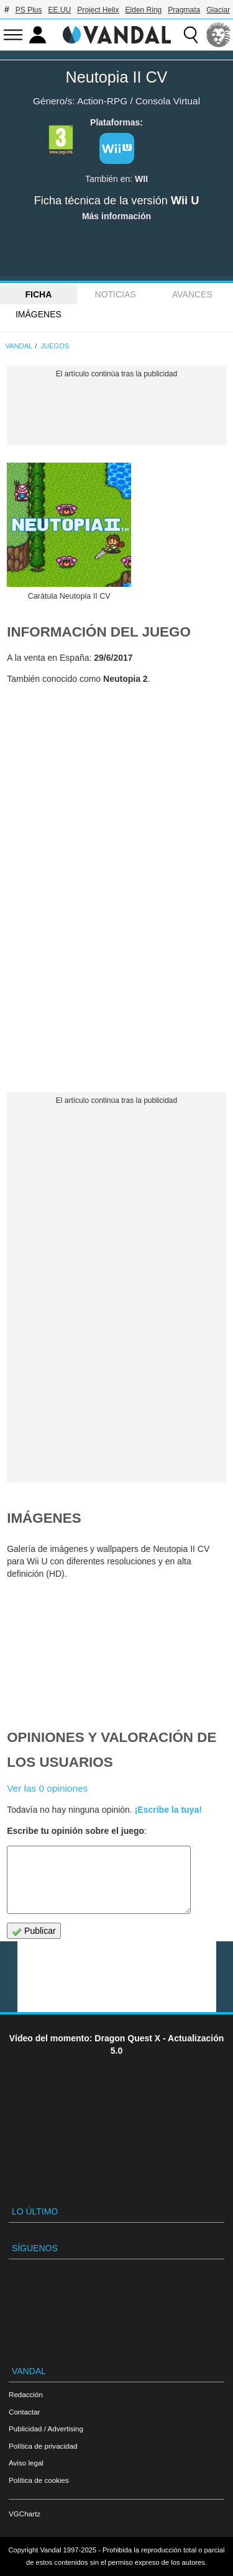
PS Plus (29, 10)
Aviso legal (26, 2463)
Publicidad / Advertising (46, 2428)
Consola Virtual (167, 101)
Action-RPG (102, 101)
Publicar (33, 1931)
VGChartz (24, 2514)
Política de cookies (39, 2480)
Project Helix (98, 10)
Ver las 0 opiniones (47, 1788)
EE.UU (59, 10)
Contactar (24, 2412)
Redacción (26, 2394)
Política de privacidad (43, 2446)
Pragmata (184, 10)
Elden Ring (144, 10)
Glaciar (218, 10)
